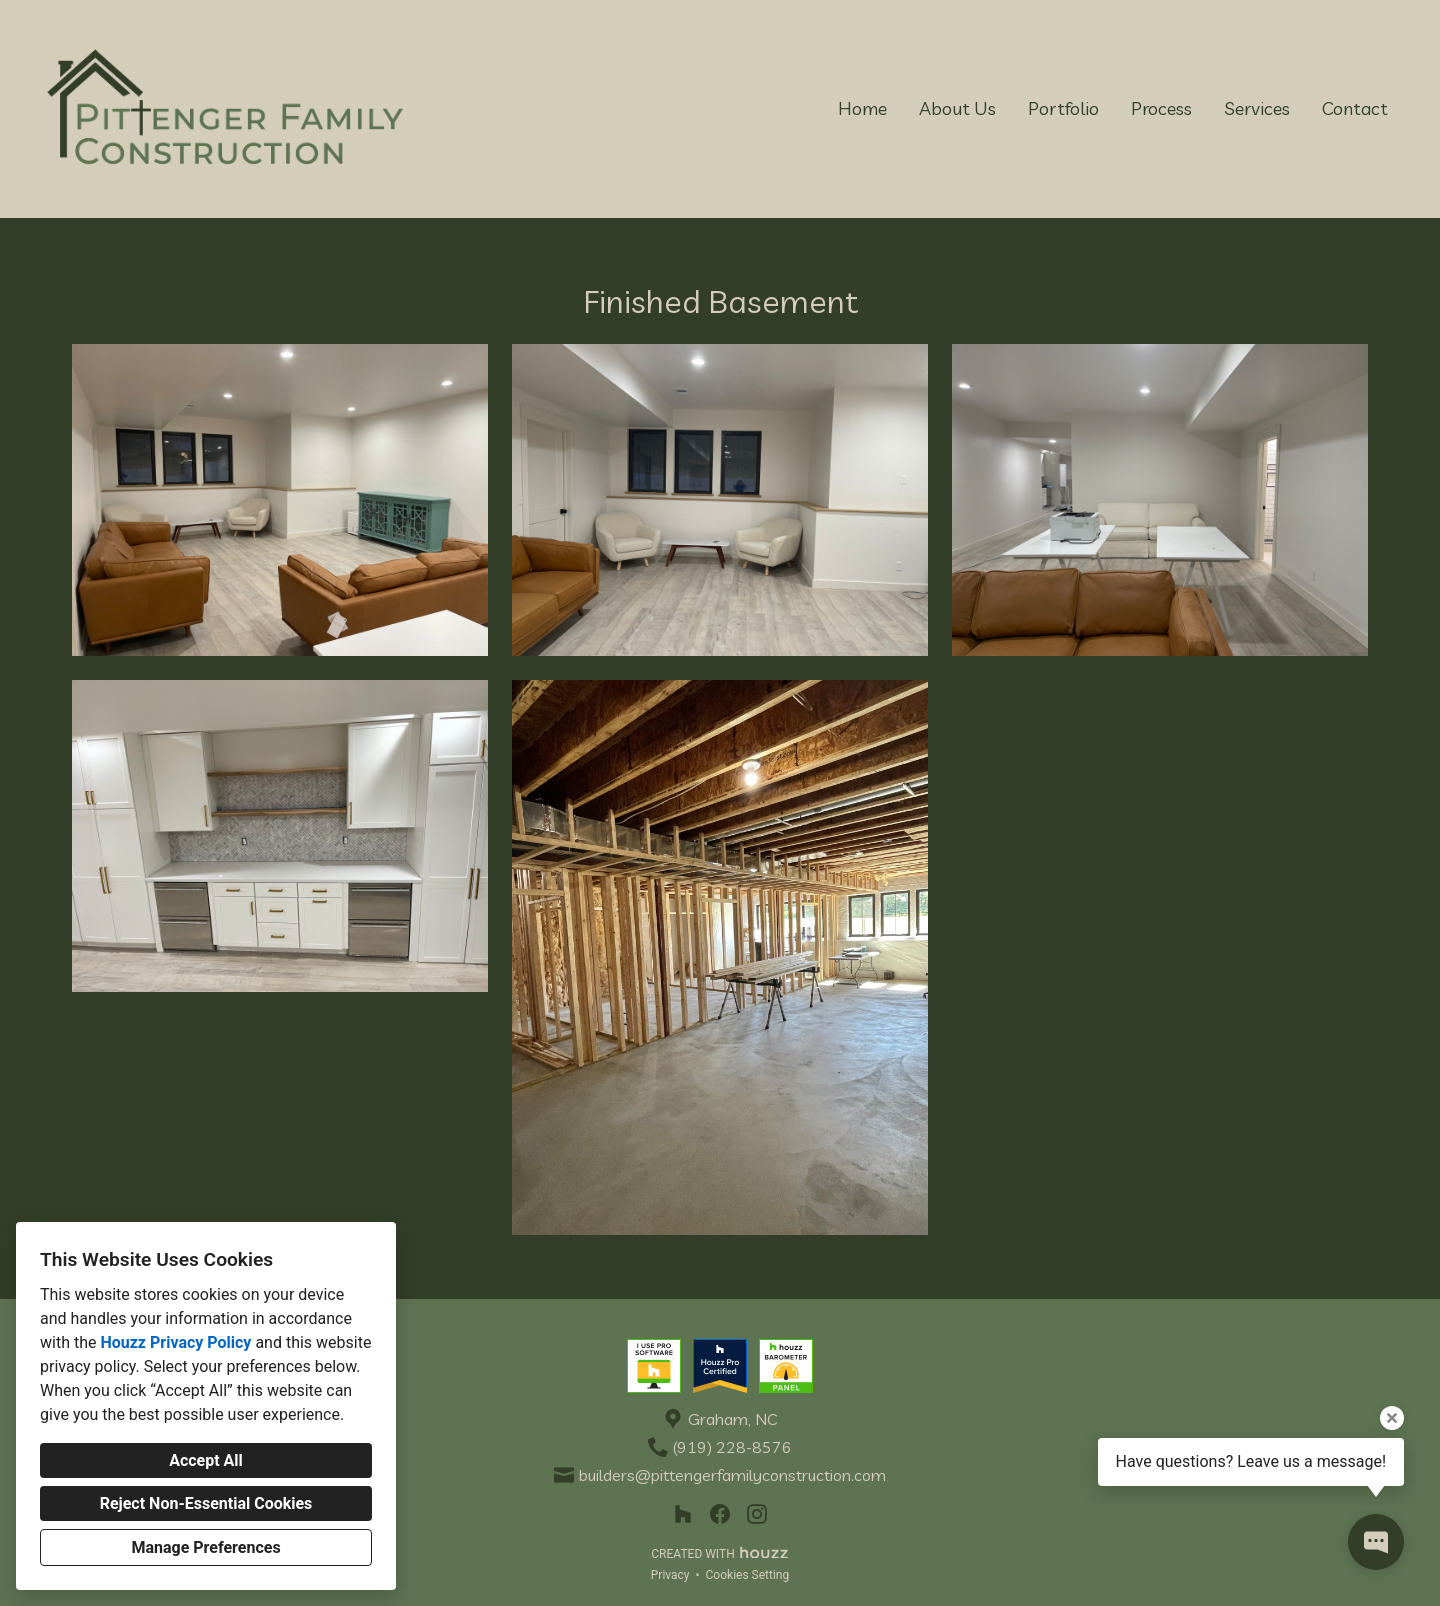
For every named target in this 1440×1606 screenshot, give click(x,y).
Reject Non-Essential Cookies (206, 1503)
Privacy (670, 1575)
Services (1257, 108)
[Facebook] (720, 1514)
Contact (1355, 108)
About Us (957, 108)
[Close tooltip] (1392, 1418)
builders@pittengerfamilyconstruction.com (732, 1475)
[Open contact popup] (1376, 1542)
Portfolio (1063, 108)
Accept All (206, 1460)
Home (862, 108)
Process (1161, 108)
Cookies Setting (748, 1575)
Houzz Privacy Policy (175, 1342)
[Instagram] (757, 1514)
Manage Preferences (205, 1547)
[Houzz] (682, 1514)
